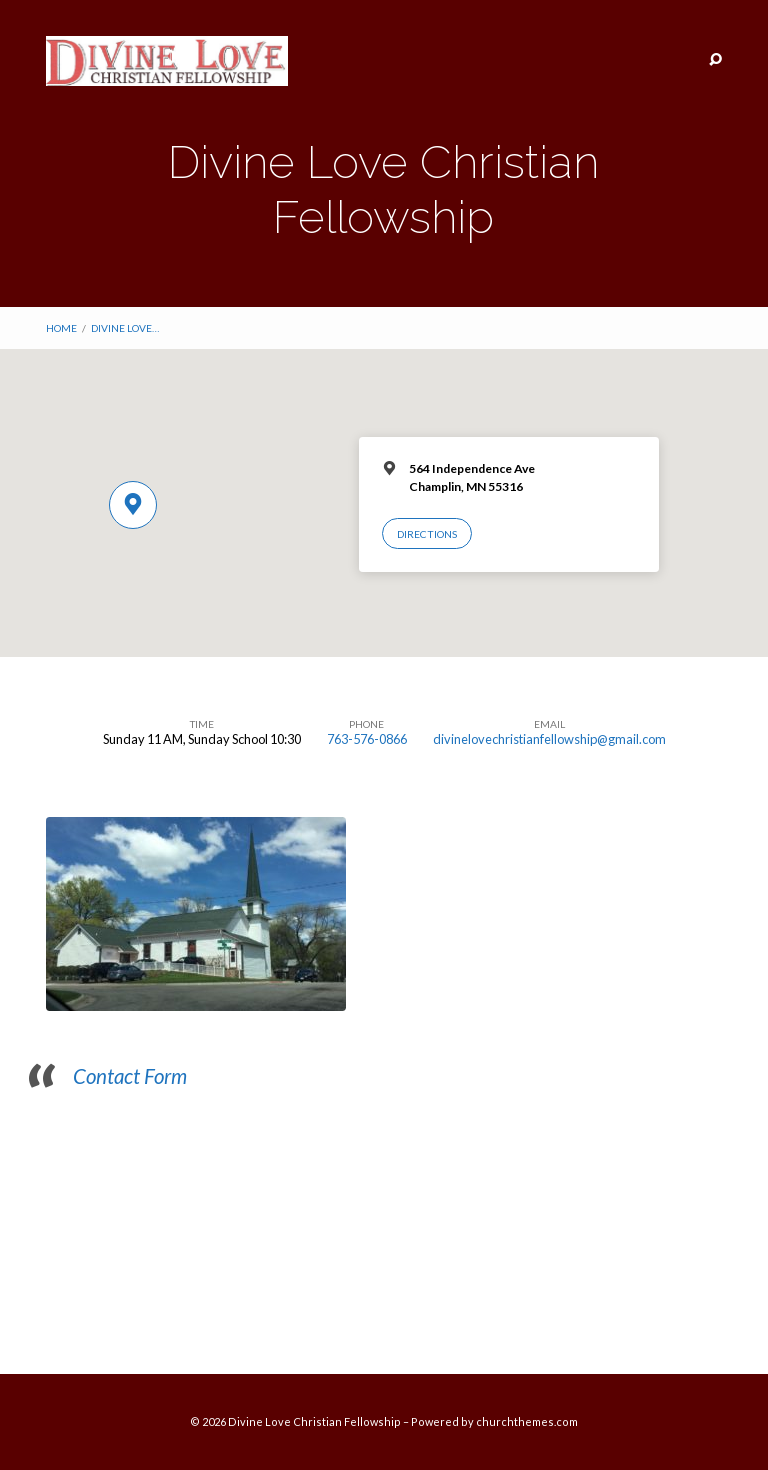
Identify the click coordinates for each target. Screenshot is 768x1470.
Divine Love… (125, 328)
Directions (427, 534)
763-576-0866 (367, 739)
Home (61, 328)
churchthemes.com (527, 1421)
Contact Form (130, 1076)
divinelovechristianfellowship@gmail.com (549, 739)
